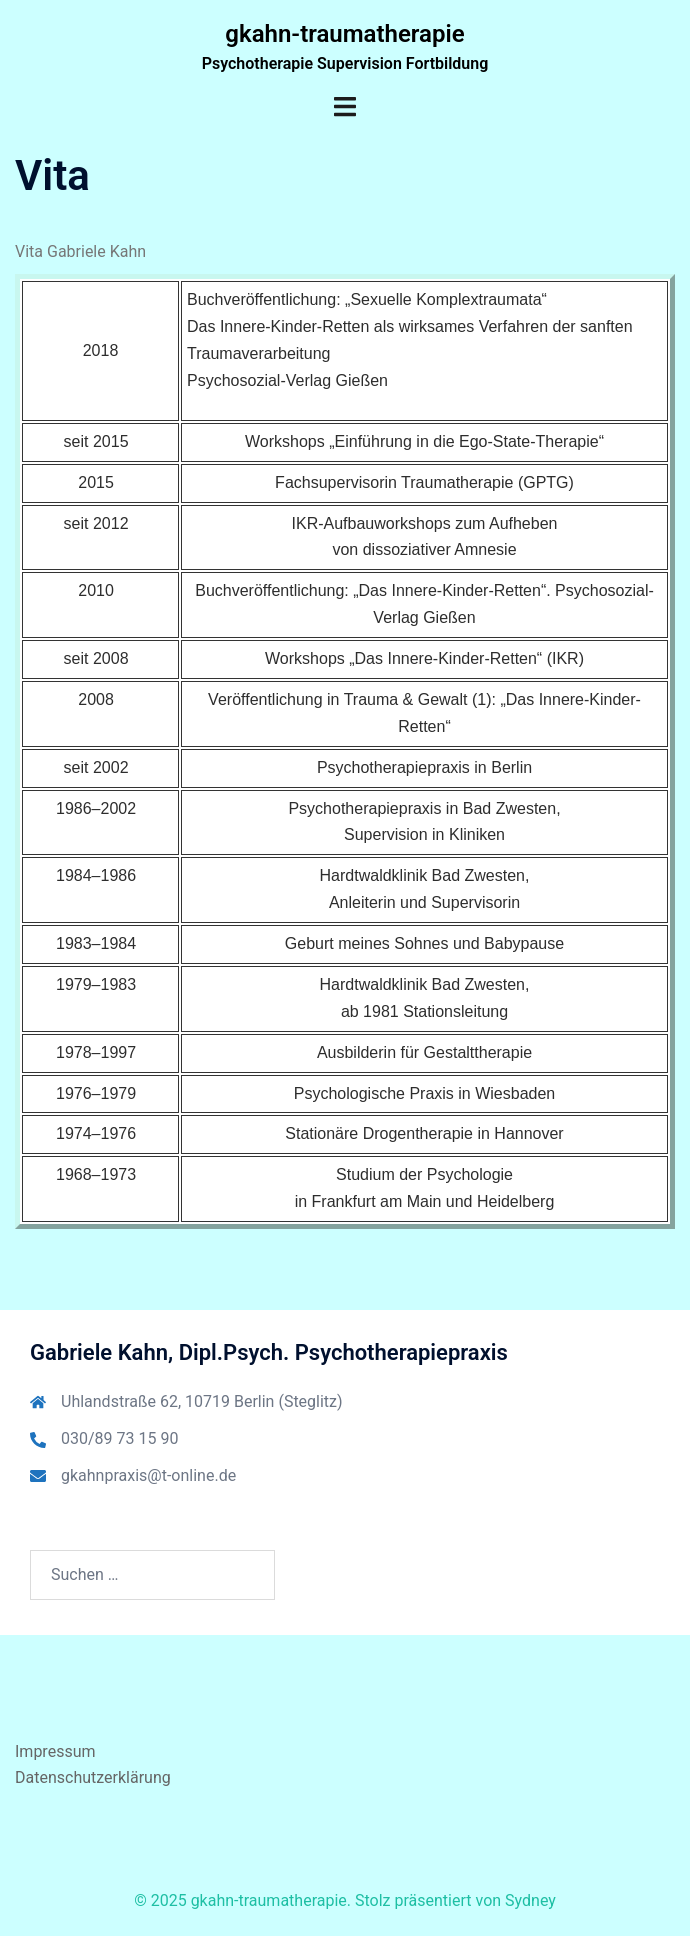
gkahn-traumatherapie (344, 34)
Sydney (530, 1900)
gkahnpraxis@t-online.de (148, 1475)
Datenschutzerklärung (93, 1777)
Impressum (55, 1751)
